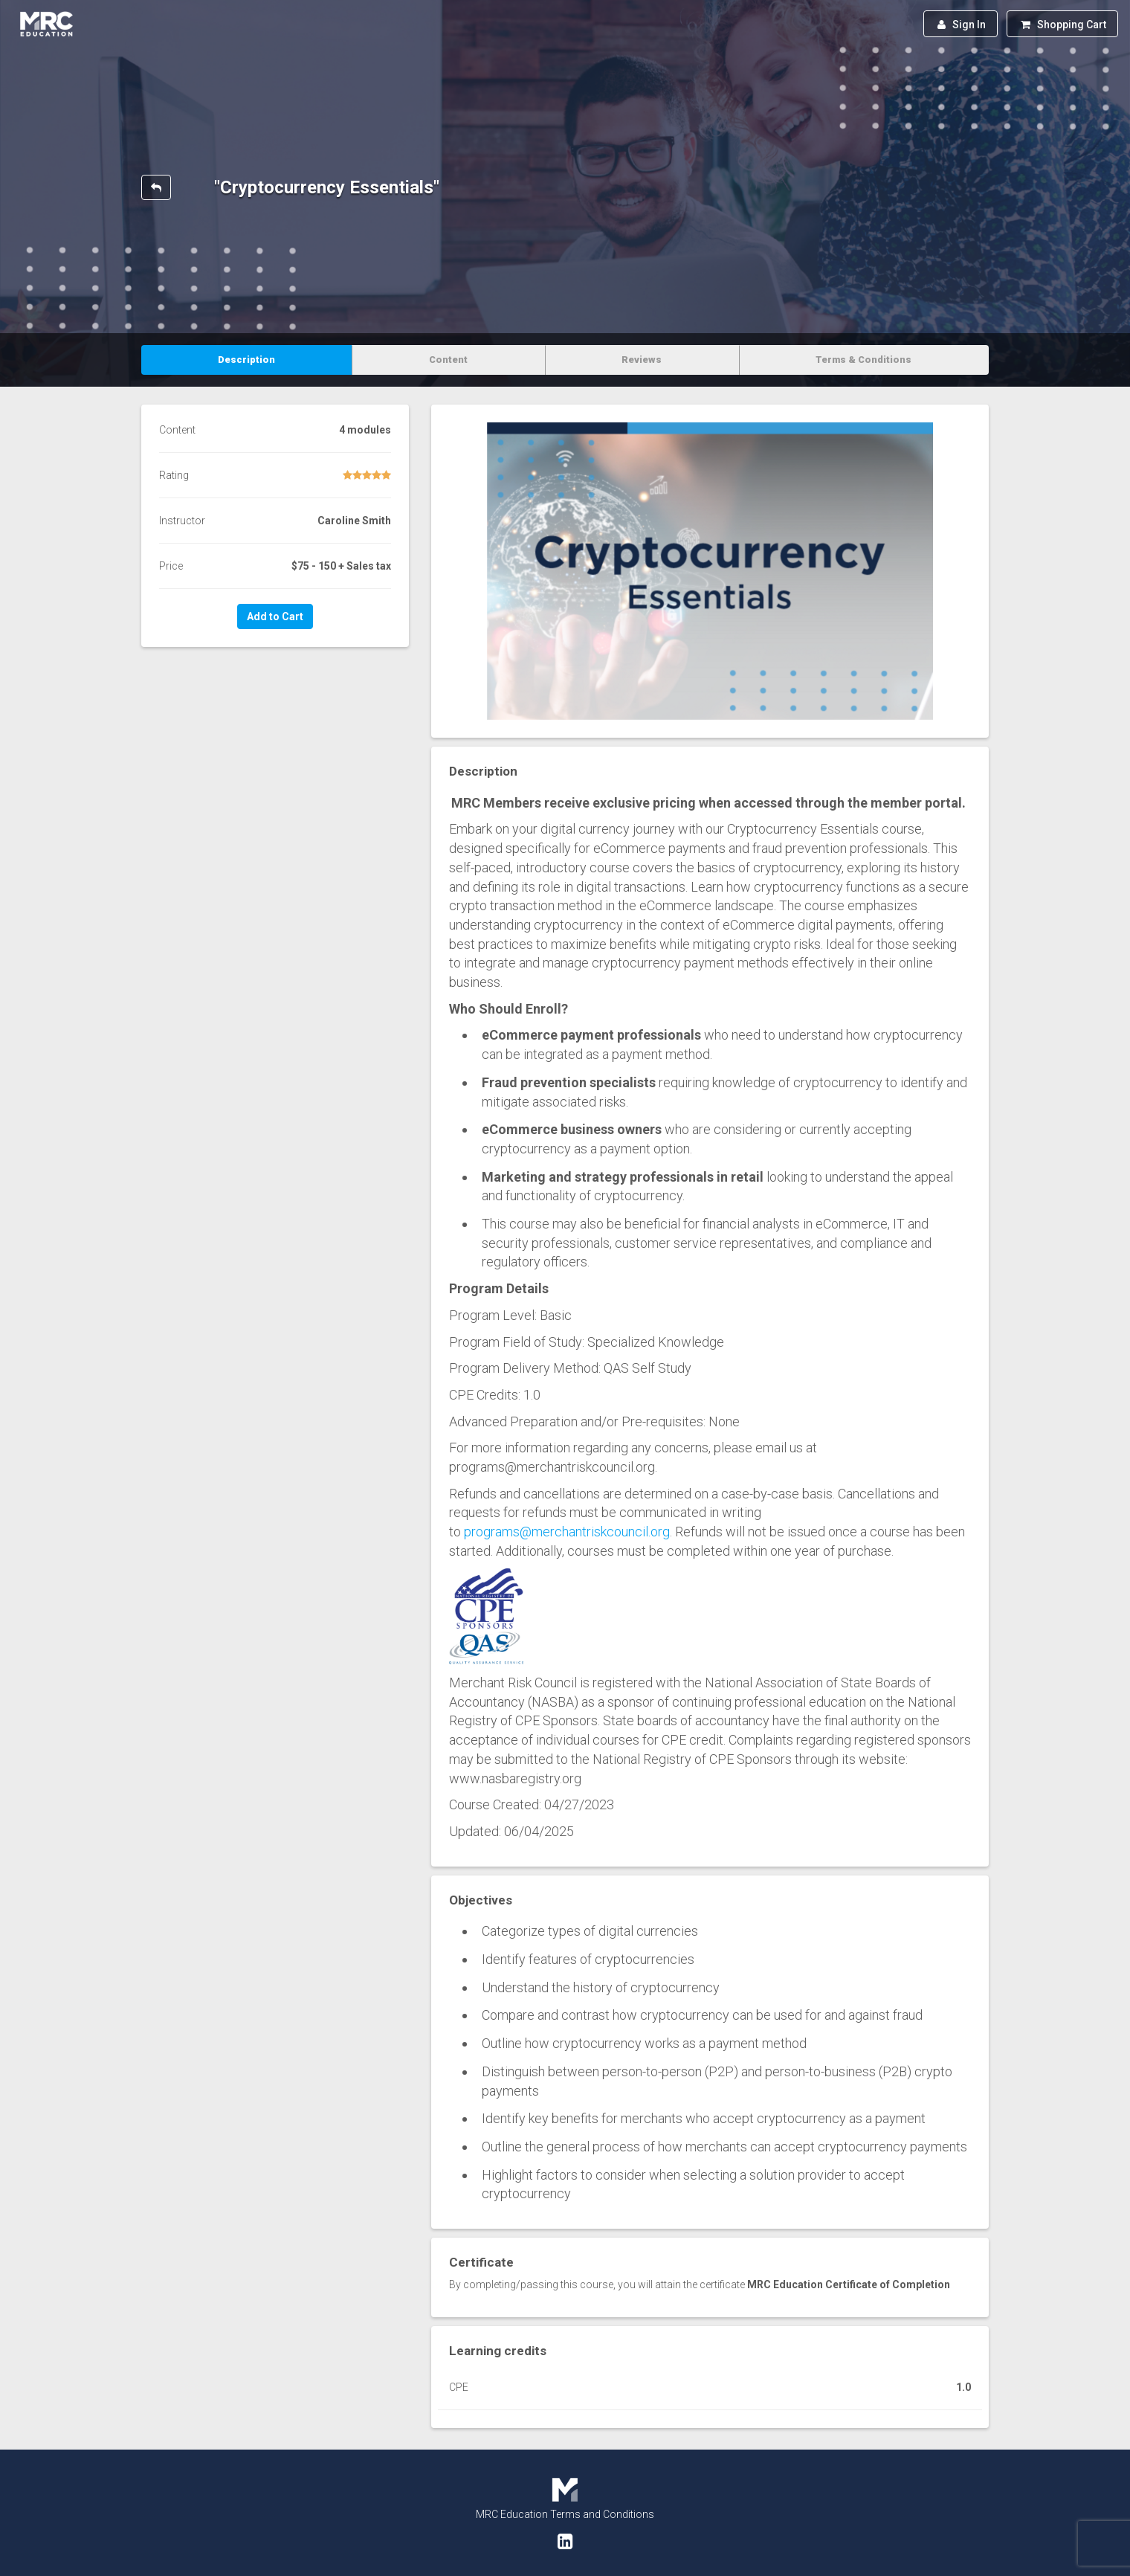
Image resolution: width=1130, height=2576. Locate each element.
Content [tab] (448, 359)
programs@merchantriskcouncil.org (567, 1531)
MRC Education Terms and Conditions (565, 2514)
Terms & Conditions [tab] (863, 359)
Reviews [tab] (642, 359)
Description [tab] (246, 359)
